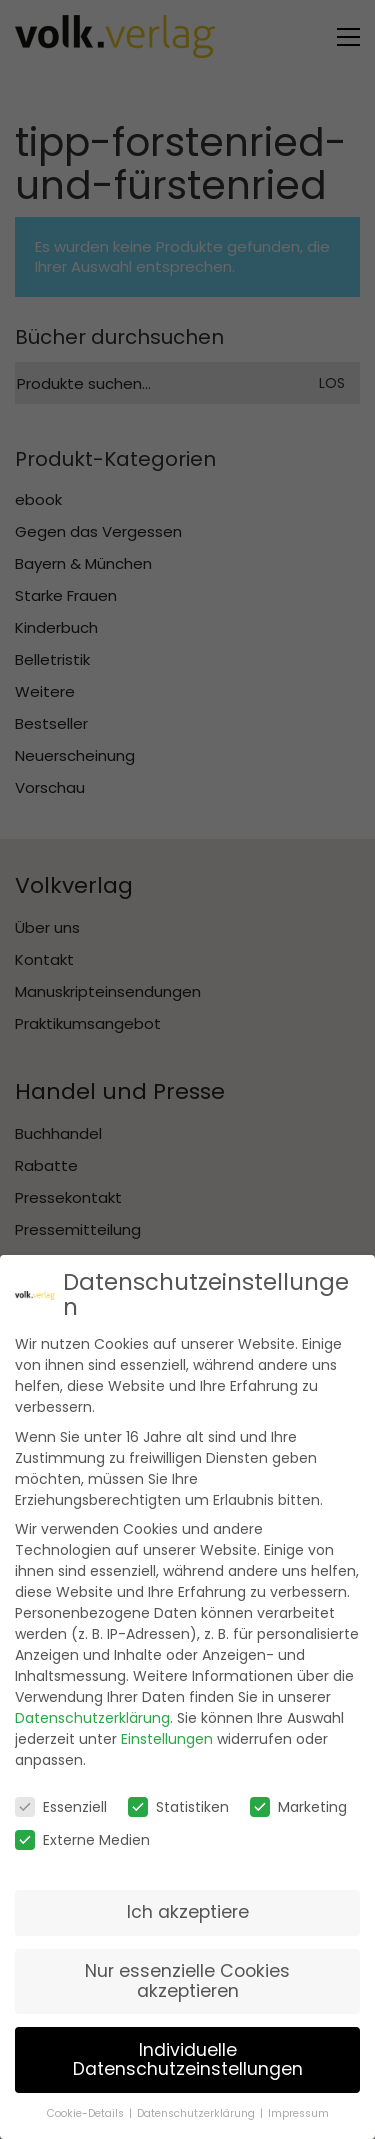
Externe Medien (82, 1831)
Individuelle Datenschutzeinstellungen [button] (188, 2050)
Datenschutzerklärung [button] (196, 2105)
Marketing (298, 1798)
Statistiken (178, 1798)
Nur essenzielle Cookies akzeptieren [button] (187, 1972)
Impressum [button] (298, 2105)
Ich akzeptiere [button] (188, 1903)
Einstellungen (167, 1730)
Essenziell (61, 1798)
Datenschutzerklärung (92, 1709)
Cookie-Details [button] (85, 2105)
